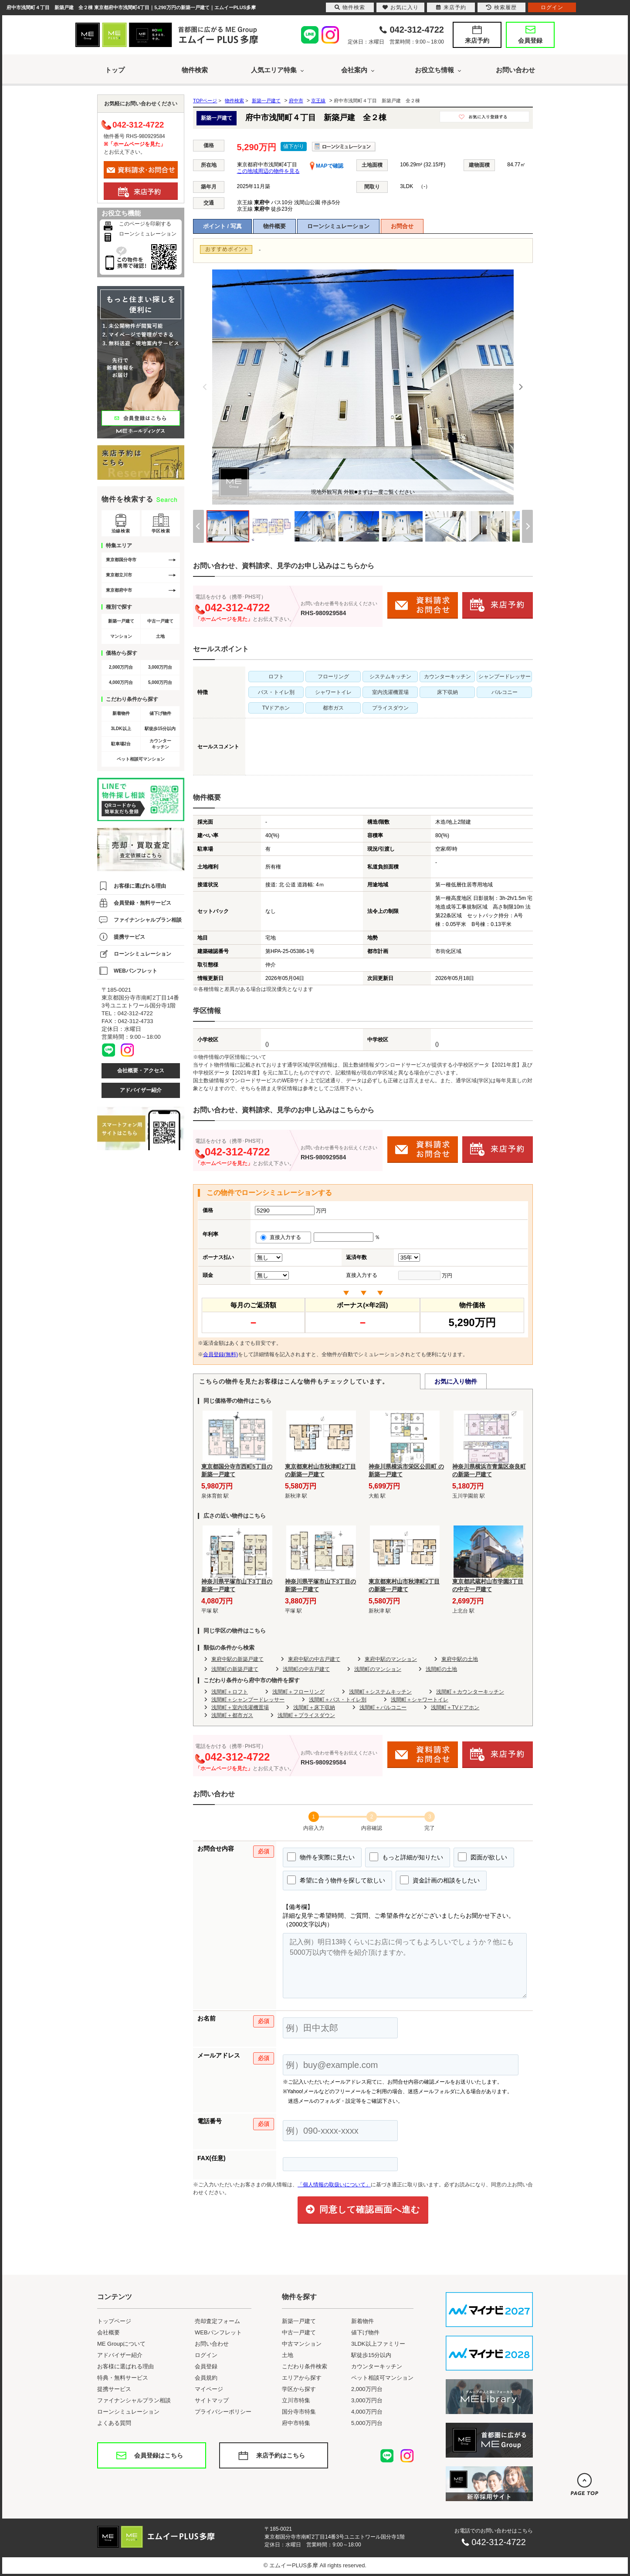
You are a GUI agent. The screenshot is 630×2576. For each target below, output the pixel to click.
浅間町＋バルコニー (382, 1707)
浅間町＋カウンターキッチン (470, 1692)
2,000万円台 (121, 667)
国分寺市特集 (299, 2411)
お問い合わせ (515, 70)
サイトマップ (212, 2400)
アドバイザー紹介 (141, 1090)
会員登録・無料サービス (142, 903)
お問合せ (402, 226)
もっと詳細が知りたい (406, 1856)
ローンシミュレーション (338, 226)
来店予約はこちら (280, 2455)
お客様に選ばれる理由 (140, 886)
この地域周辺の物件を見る (268, 171)
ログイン (206, 2355)
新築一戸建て (121, 621)
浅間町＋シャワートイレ (419, 1700)
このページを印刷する (145, 224)
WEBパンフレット (135, 971)
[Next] (520, 387)
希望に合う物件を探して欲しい (336, 1880)
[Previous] (205, 387)
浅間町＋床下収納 (314, 1707)
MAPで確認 (326, 166)
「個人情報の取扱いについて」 (334, 2185)
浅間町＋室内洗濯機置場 (240, 1707)
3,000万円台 (160, 667)
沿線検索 (121, 531)
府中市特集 (296, 2423)
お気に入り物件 (455, 1381)
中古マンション (302, 2343)
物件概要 (274, 226)
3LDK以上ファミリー (378, 2343)
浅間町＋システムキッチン (380, 1692)
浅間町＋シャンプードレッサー (248, 1700)
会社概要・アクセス (140, 1070)
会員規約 (206, 2377)
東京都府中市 (119, 590)
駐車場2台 (121, 743)
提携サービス (129, 937)
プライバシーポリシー (223, 2411)
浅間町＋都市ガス (232, 1715)
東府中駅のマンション (391, 1659)
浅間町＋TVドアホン (455, 1707)
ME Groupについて (121, 2343)
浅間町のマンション (377, 1669)
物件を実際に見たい (321, 1856)
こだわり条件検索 (304, 2366)
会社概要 (108, 2332)
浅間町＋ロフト (229, 1692)
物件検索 (195, 70)
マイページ (209, 2389)
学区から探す (299, 2389)
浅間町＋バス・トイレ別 (337, 1700)
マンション (121, 636)
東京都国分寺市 (121, 559)
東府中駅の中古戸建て (314, 1659)
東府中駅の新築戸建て (237, 1659)
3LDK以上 (121, 728)
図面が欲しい (482, 1856)
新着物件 (121, 713)
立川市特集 (296, 2400)
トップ (115, 70)
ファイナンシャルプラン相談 (148, 920)
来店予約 (477, 40)
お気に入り (401, 7)
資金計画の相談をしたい (440, 1880)
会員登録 (530, 40)
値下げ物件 (160, 713)
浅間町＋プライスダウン (306, 1715)
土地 (160, 636)
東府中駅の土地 (459, 1659)
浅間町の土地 (441, 1669)
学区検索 (161, 531)
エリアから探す (302, 2377)
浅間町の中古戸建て (306, 1669)
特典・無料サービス (122, 2377)
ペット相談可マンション (141, 759)
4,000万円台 (121, 682)
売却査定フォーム (217, 2321)
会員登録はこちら (158, 2455)
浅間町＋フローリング (298, 1692)
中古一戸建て (160, 621)
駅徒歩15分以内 (160, 728)
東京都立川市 (119, 574)
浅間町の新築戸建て (234, 1669)
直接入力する (283, 1237)
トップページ (114, 2321)
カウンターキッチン (160, 743)
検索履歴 (501, 7)
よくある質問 (114, 2423)
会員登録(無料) (220, 1354)
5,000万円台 (160, 682)
